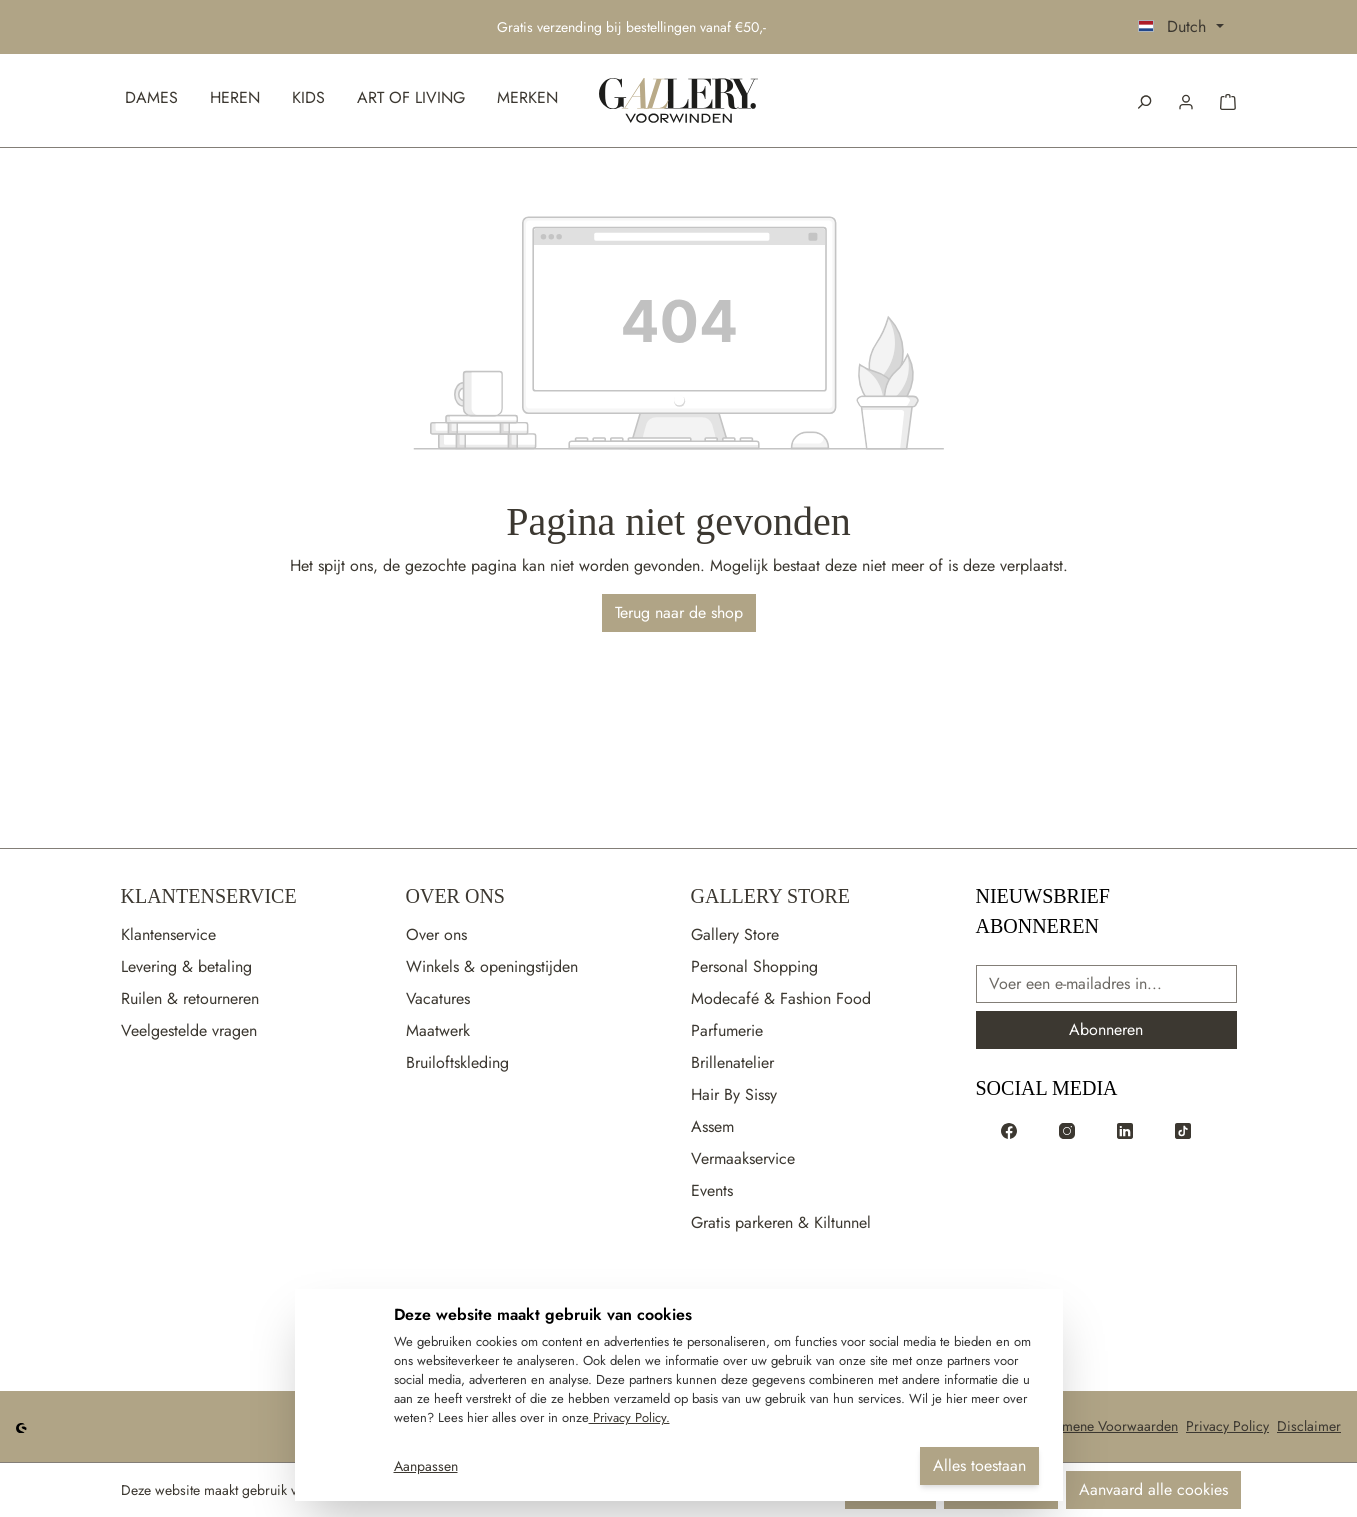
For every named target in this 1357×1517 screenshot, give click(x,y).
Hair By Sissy (734, 1094)
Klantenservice (209, 896)
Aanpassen (426, 1466)
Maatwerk (438, 1030)
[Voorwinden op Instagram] (1067, 1130)
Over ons (436, 934)
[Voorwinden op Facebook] (1009, 1130)
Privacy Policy (1227, 1426)
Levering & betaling (186, 966)
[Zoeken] (1144, 100)
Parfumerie (727, 1030)
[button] (1186, 100)
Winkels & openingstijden (492, 966)
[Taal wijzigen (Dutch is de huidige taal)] (1180, 27)
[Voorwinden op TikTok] (1183, 1130)
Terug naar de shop (679, 612)
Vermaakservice (743, 1158)
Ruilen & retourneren (190, 998)
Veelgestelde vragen (189, 1030)
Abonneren (1106, 1029)
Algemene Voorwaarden (1106, 1426)
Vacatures (438, 998)
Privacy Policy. (629, 1417)
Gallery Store (770, 896)
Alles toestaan (979, 1465)
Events (712, 1190)
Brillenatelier (732, 1062)
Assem (712, 1126)
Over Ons (455, 896)
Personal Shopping (754, 966)
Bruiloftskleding (457, 1062)
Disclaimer (1309, 1426)
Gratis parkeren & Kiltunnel (781, 1222)
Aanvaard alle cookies (1153, 1489)
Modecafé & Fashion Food (781, 998)
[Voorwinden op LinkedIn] (1125, 1130)
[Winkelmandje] (1228, 100)
